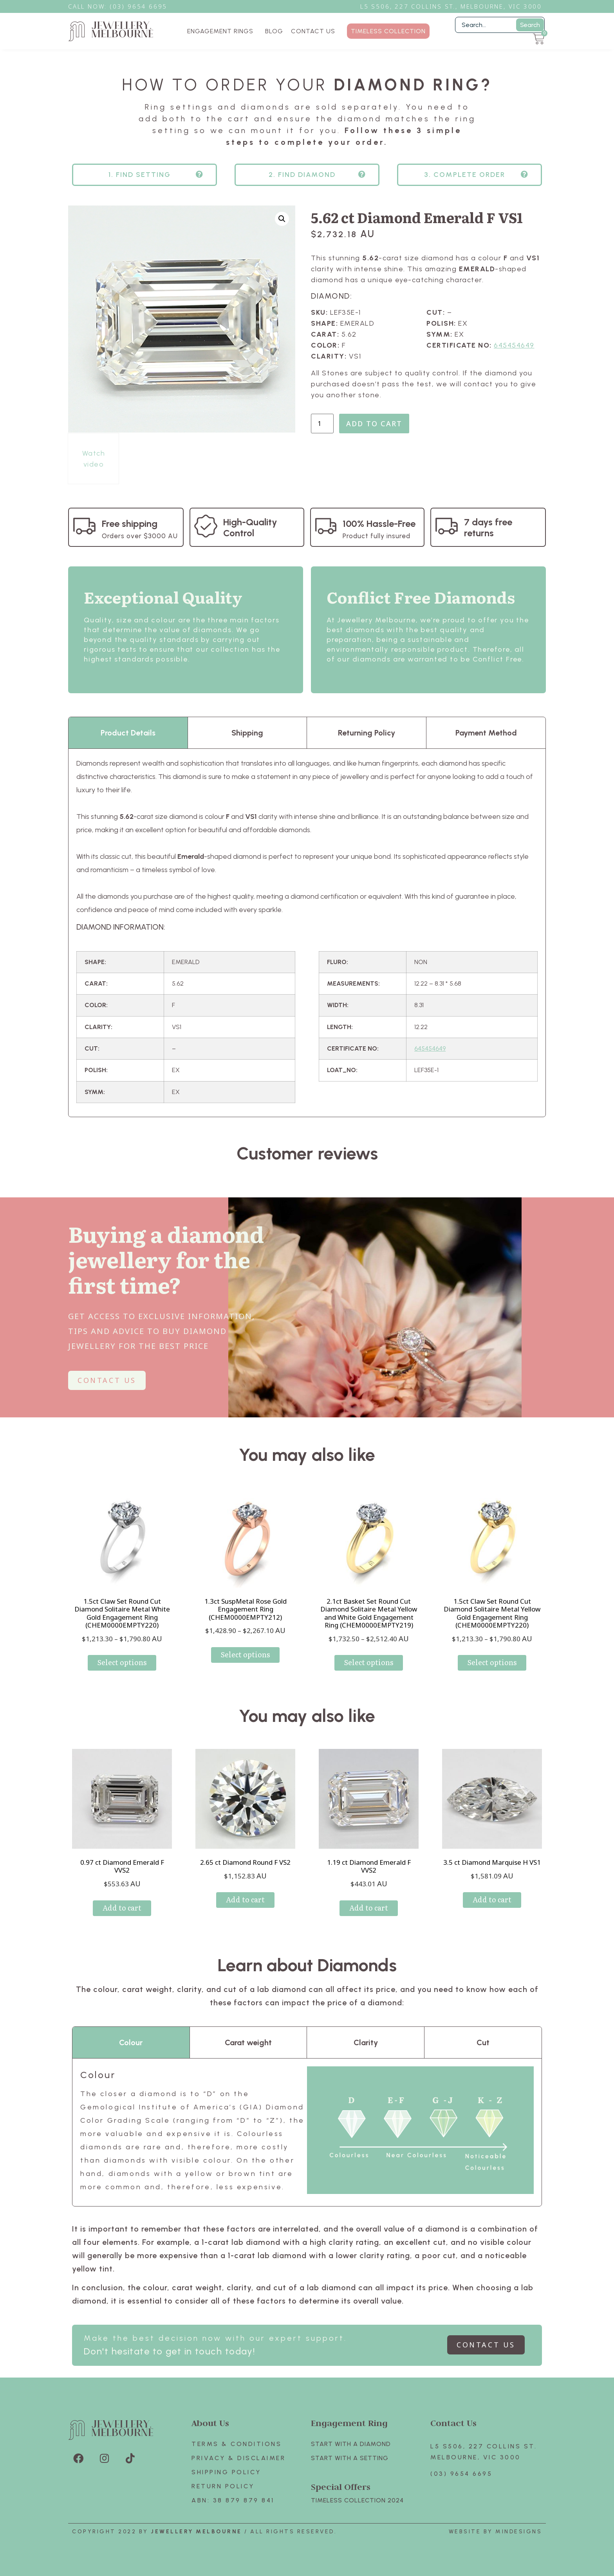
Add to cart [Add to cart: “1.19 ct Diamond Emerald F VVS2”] (368, 1907)
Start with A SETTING (349, 2458)
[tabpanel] (307, 932)
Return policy (223, 2486)
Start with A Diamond (351, 2444)
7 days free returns (488, 527)
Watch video (93, 459)
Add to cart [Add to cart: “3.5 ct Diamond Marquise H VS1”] (492, 1899)
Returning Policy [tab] (366, 732)
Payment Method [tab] (486, 732)
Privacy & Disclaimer (238, 2458)
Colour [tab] (131, 2042)
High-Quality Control (250, 527)
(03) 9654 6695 (461, 2473)
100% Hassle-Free (379, 523)
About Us (210, 2422)
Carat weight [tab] (248, 2042)
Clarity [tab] (366, 2042)
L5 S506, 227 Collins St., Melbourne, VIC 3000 (451, 6)
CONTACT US (313, 31)
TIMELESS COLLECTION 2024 (357, 2500)
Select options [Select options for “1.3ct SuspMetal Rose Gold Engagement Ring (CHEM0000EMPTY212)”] (245, 1654)
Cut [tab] (483, 2042)
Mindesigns (518, 2531)
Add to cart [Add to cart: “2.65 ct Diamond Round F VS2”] (245, 1899)
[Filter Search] (500, 25)
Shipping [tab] (247, 732)
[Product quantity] (322, 423)
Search (530, 25)
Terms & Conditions (236, 2444)
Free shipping (129, 523)
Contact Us (453, 2422)
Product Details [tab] (128, 732)
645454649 (514, 345)
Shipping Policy (226, 2472)
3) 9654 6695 (142, 6)
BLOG (274, 31)
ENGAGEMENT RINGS (222, 31)
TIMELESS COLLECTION (388, 31)
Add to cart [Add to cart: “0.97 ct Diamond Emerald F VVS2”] (122, 1907)
